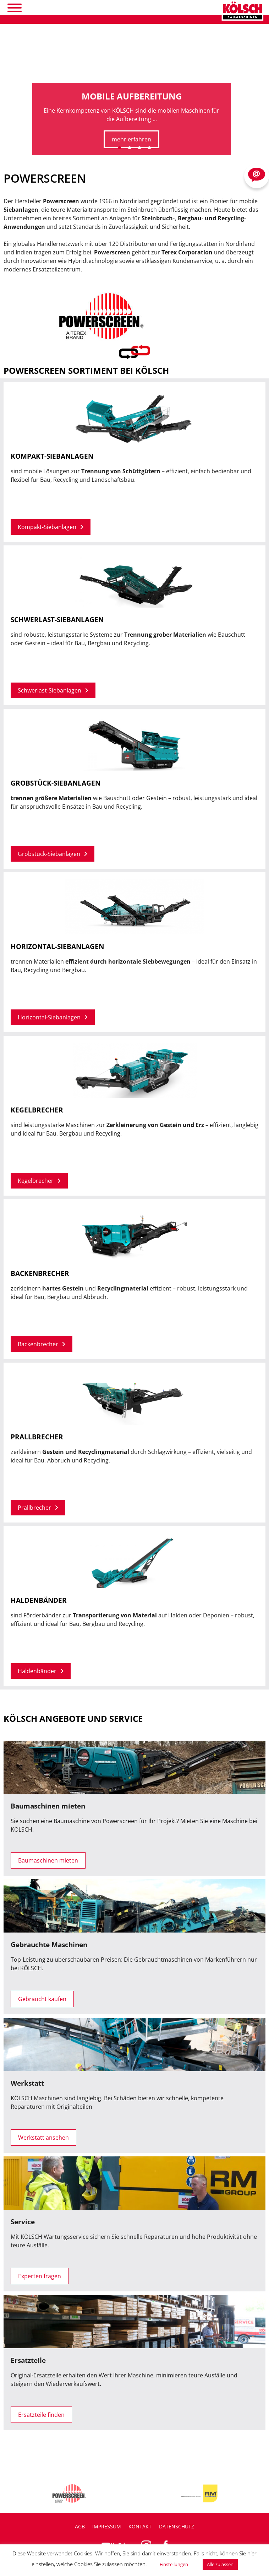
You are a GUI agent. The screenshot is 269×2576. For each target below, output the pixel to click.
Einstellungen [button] (174, 2564)
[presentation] (10, 134)
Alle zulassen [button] (220, 2564)
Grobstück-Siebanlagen (52, 854)
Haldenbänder (41, 1671)
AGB (80, 2526)
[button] (119, 147)
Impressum (106, 2526)
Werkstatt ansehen (43, 2137)
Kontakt (140, 2526)
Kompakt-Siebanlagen (50, 527)
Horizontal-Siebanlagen (53, 1017)
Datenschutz (176, 2526)
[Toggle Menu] (14, 8)
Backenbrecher (41, 1344)
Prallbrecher (38, 1507)
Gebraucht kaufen (42, 1999)
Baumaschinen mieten (48, 1860)
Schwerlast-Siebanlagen (53, 690)
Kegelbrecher (39, 1181)
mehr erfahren (131, 139)
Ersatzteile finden (41, 2415)
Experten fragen (39, 2276)
